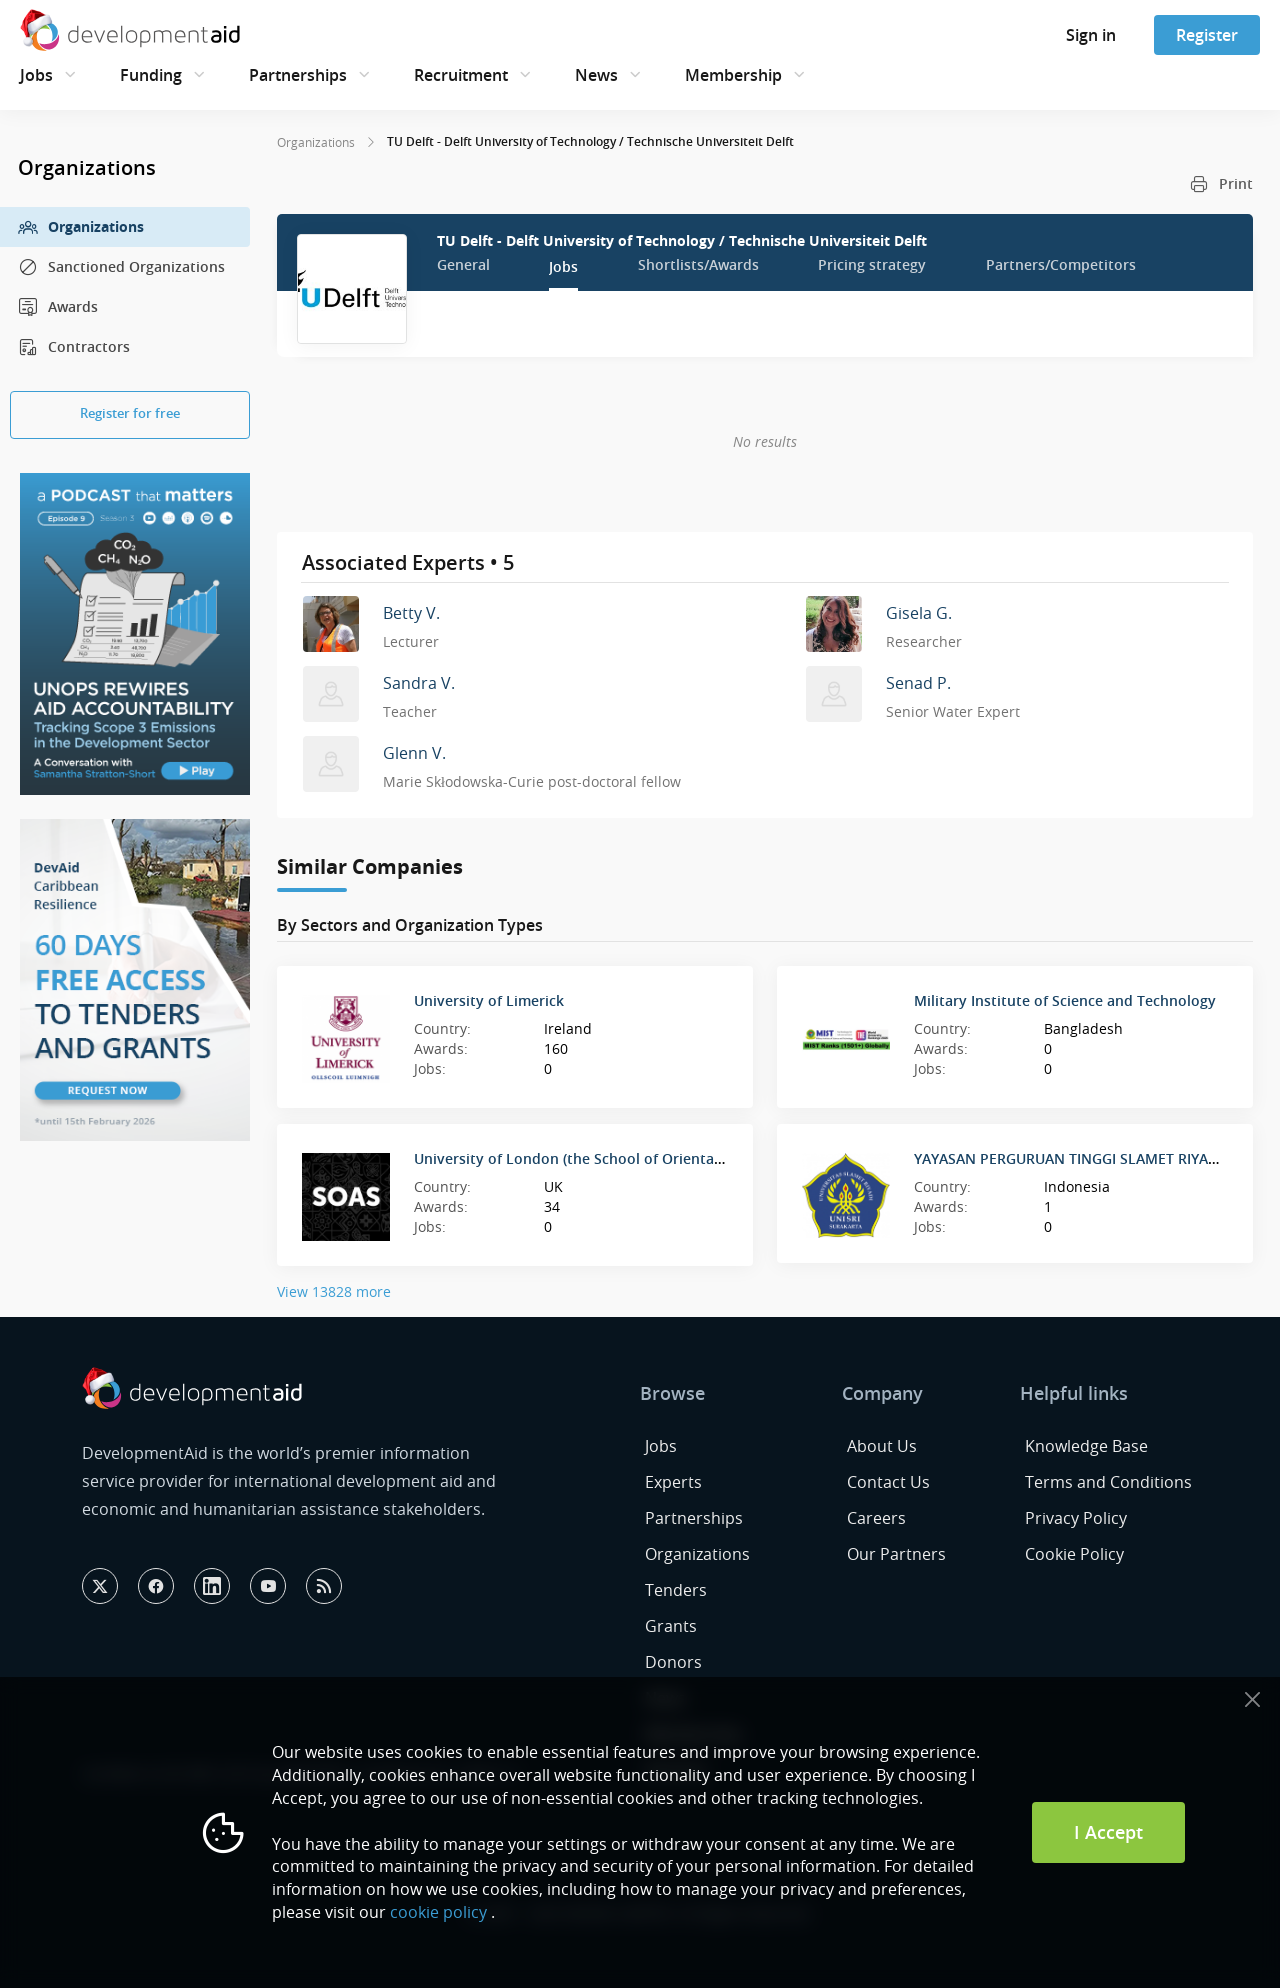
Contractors (74, 347)
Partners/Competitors (1061, 264)
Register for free (130, 413)
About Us (882, 1446)
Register (1207, 35)
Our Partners (896, 1554)
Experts (673, 1482)
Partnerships (298, 75)
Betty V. (411, 613)
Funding (151, 75)
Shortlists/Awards (698, 264)
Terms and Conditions (1108, 1482)
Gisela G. (919, 613)
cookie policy (438, 1912)
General (463, 264)
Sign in (1091, 35)
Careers (876, 1518)
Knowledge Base (1086, 1446)
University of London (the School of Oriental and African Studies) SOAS (656, 1158)
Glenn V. (414, 753)
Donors (673, 1662)
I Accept (1108, 1832)
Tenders (676, 1590)
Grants (671, 1626)
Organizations (81, 227)
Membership (733, 75)
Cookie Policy (1074, 1554)
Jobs (36, 75)
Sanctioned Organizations (121, 267)
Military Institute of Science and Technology (1065, 1000)
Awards (58, 307)
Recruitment (461, 75)
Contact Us (888, 1482)
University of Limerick (489, 1000)
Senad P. (918, 683)
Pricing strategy (872, 264)
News (596, 75)
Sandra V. (419, 683)
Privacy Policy (1076, 1518)
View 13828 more (334, 1291)
